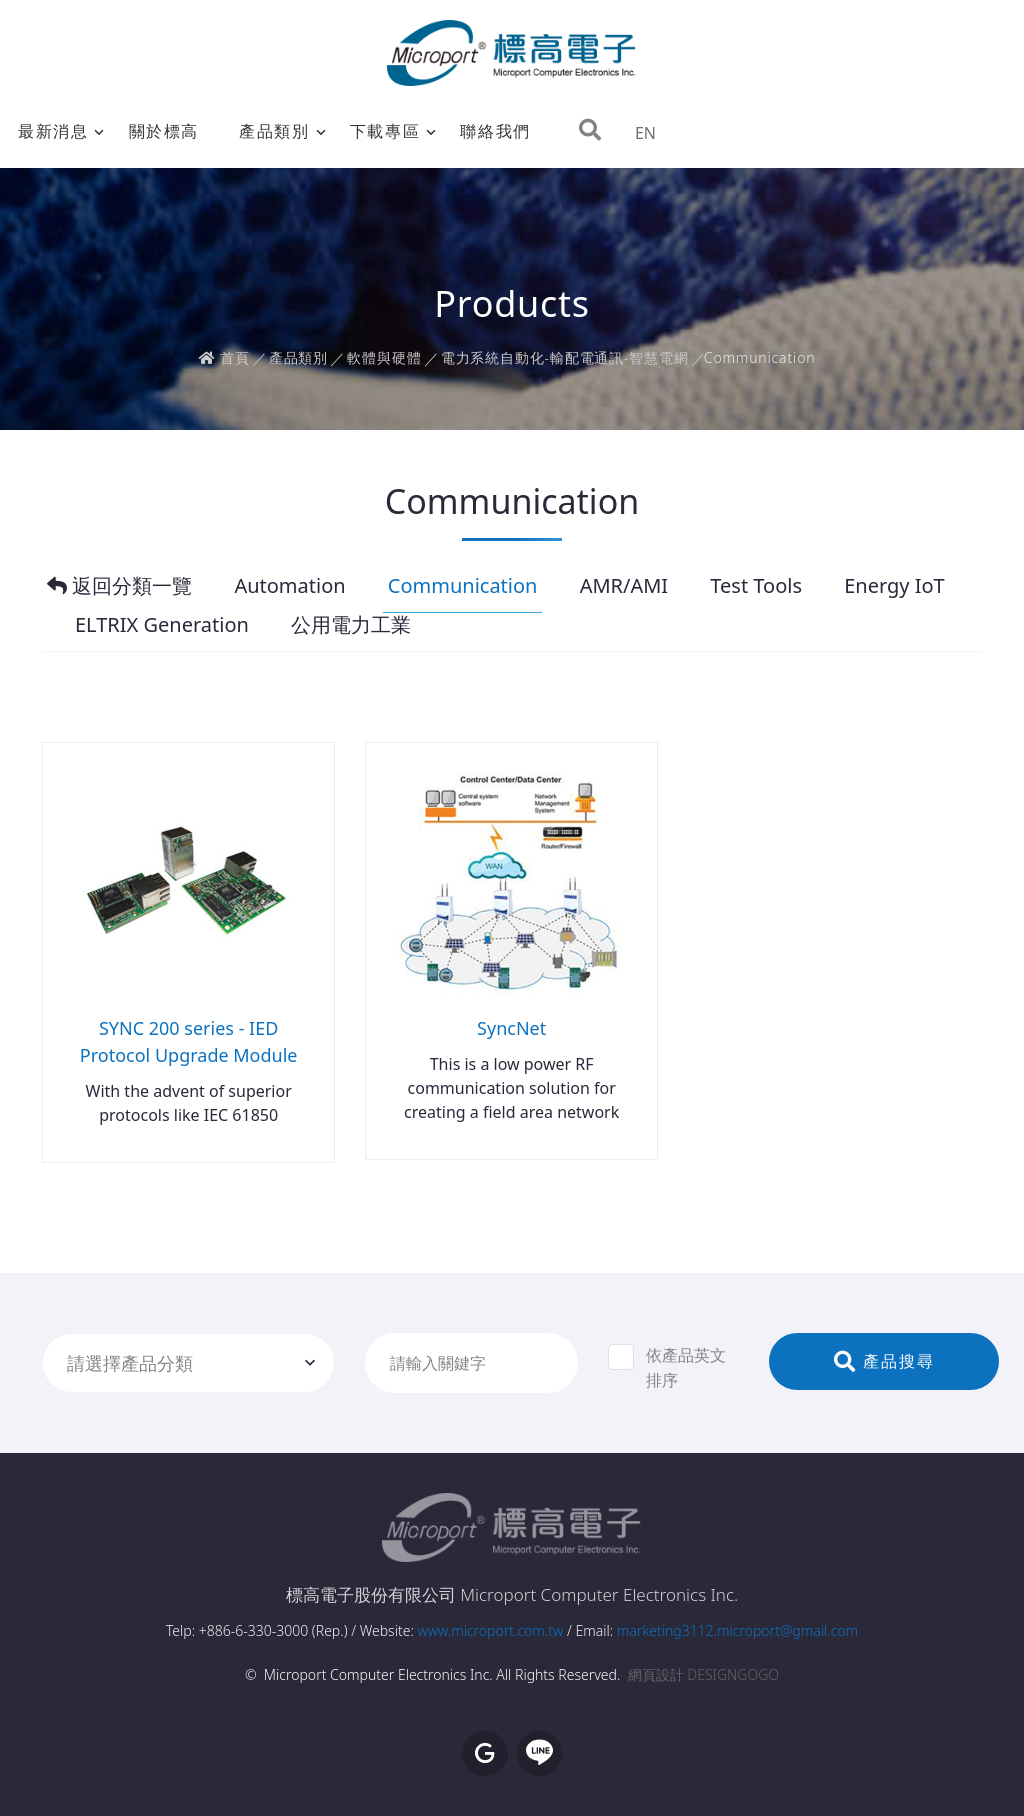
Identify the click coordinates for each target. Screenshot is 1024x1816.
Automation (289, 586)
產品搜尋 (884, 1361)
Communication (463, 586)
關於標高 (164, 131)
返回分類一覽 (119, 586)
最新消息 (53, 131)
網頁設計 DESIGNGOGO (703, 1674)
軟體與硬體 (384, 357)
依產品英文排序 (667, 1367)
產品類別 (274, 131)
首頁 (224, 357)
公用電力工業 (351, 625)
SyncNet (511, 1028)
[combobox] (188, 1363)
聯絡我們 (495, 131)
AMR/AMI (624, 586)
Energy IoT (894, 586)
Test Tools (756, 586)
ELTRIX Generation (162, 625)
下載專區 (385, 131)
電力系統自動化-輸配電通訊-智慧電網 (565, 357)
